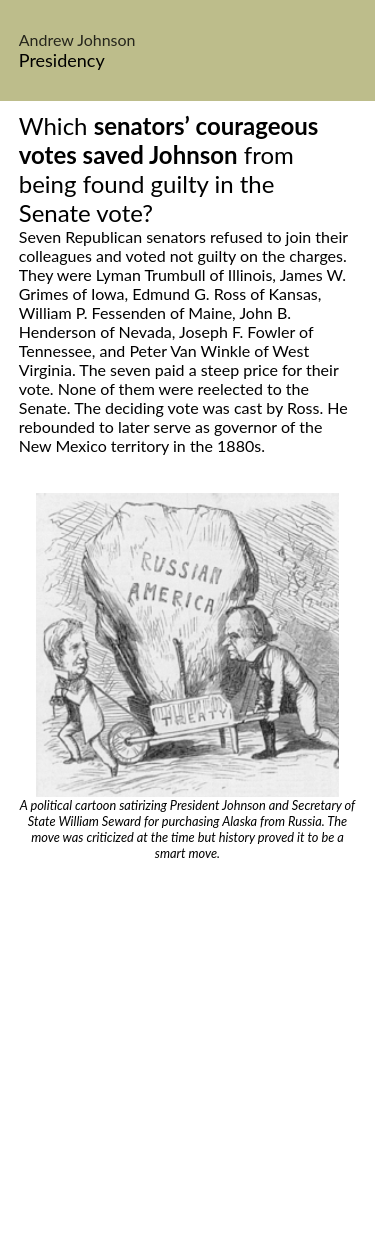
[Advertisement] (187, 1058)
